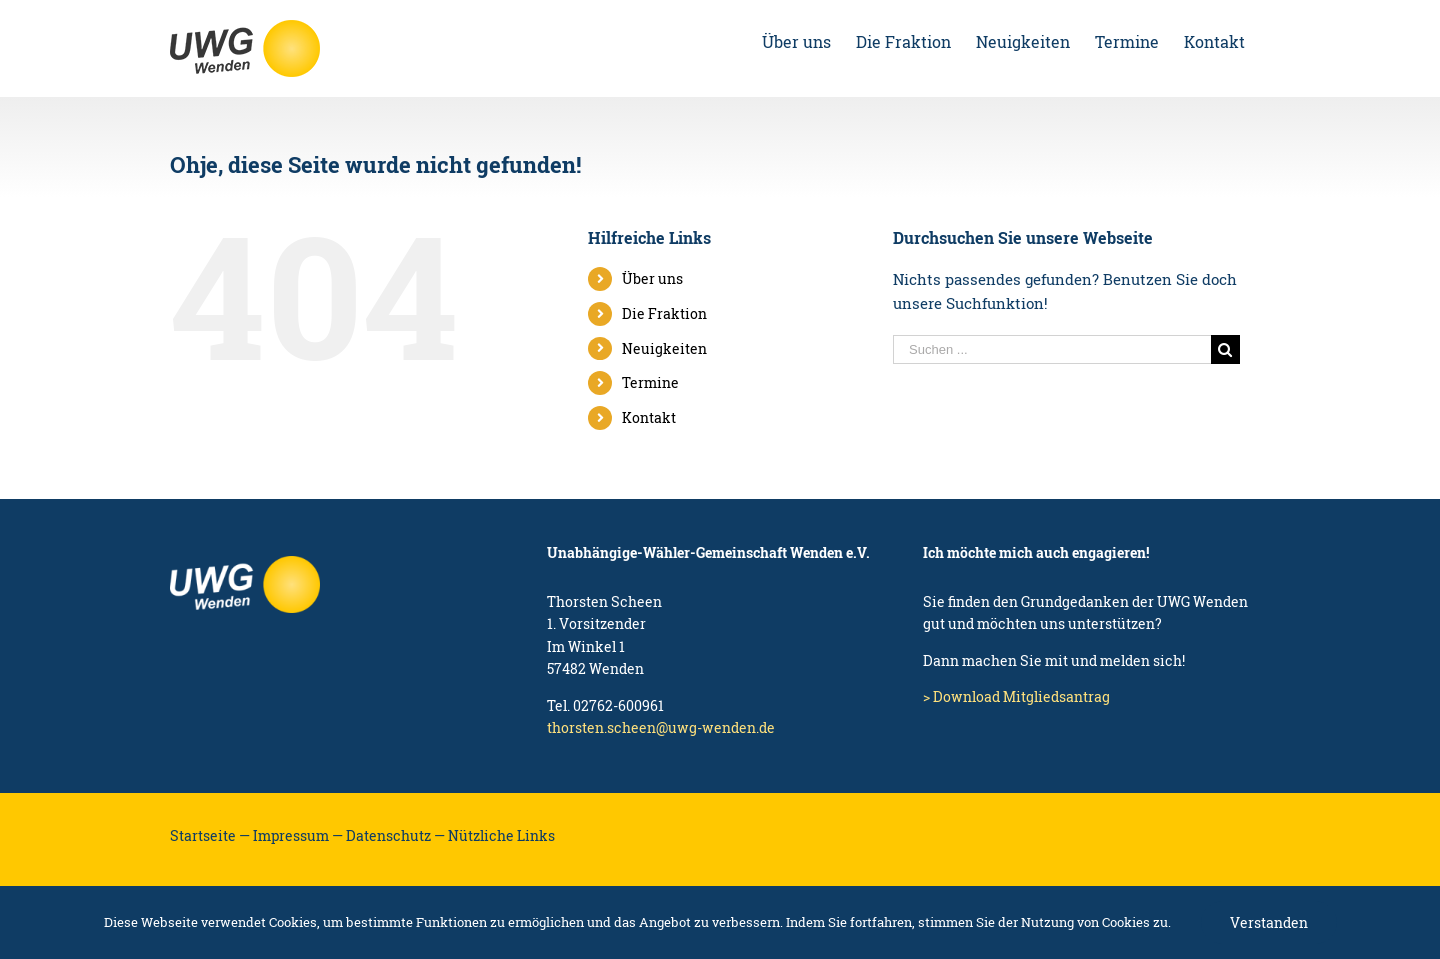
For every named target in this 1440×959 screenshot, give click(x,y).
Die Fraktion (664, 313)
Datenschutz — (395, 835)
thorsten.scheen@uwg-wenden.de (661, 727)
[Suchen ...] (1052, 349)
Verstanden (1269, 922)
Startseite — (210, 835)
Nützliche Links (501, 835)
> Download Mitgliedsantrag (1016, 696)
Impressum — (298, 835)
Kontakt (649, 417)
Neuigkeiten (664, 348)
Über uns (652, 278)
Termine (650, 382)
